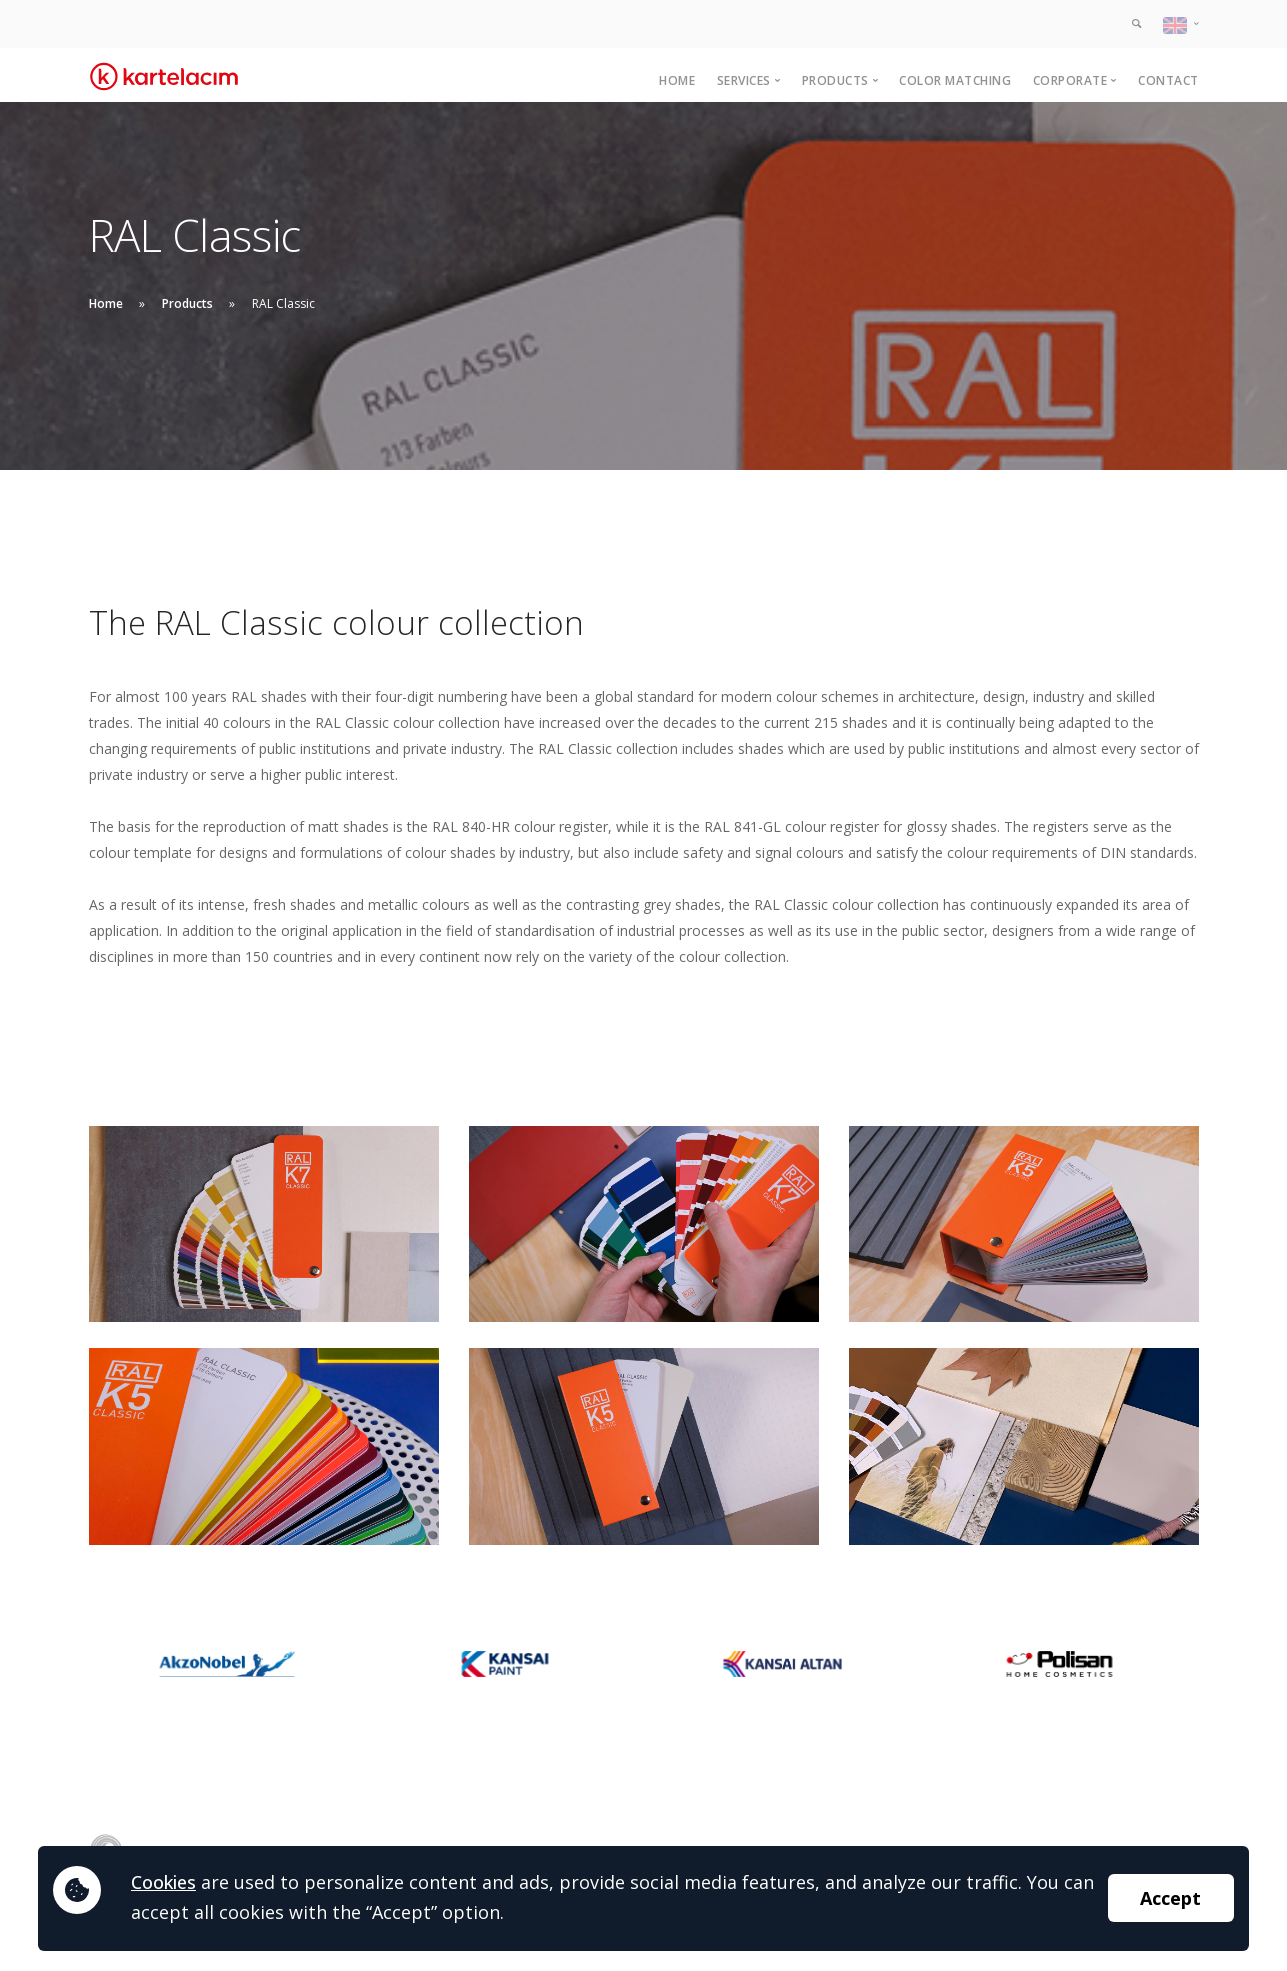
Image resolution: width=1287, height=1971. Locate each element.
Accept (1170, 1898)
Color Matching (955, 80)
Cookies (163, 1882)
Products (187, 303)
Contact (1168, 80)
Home (677, 80)
